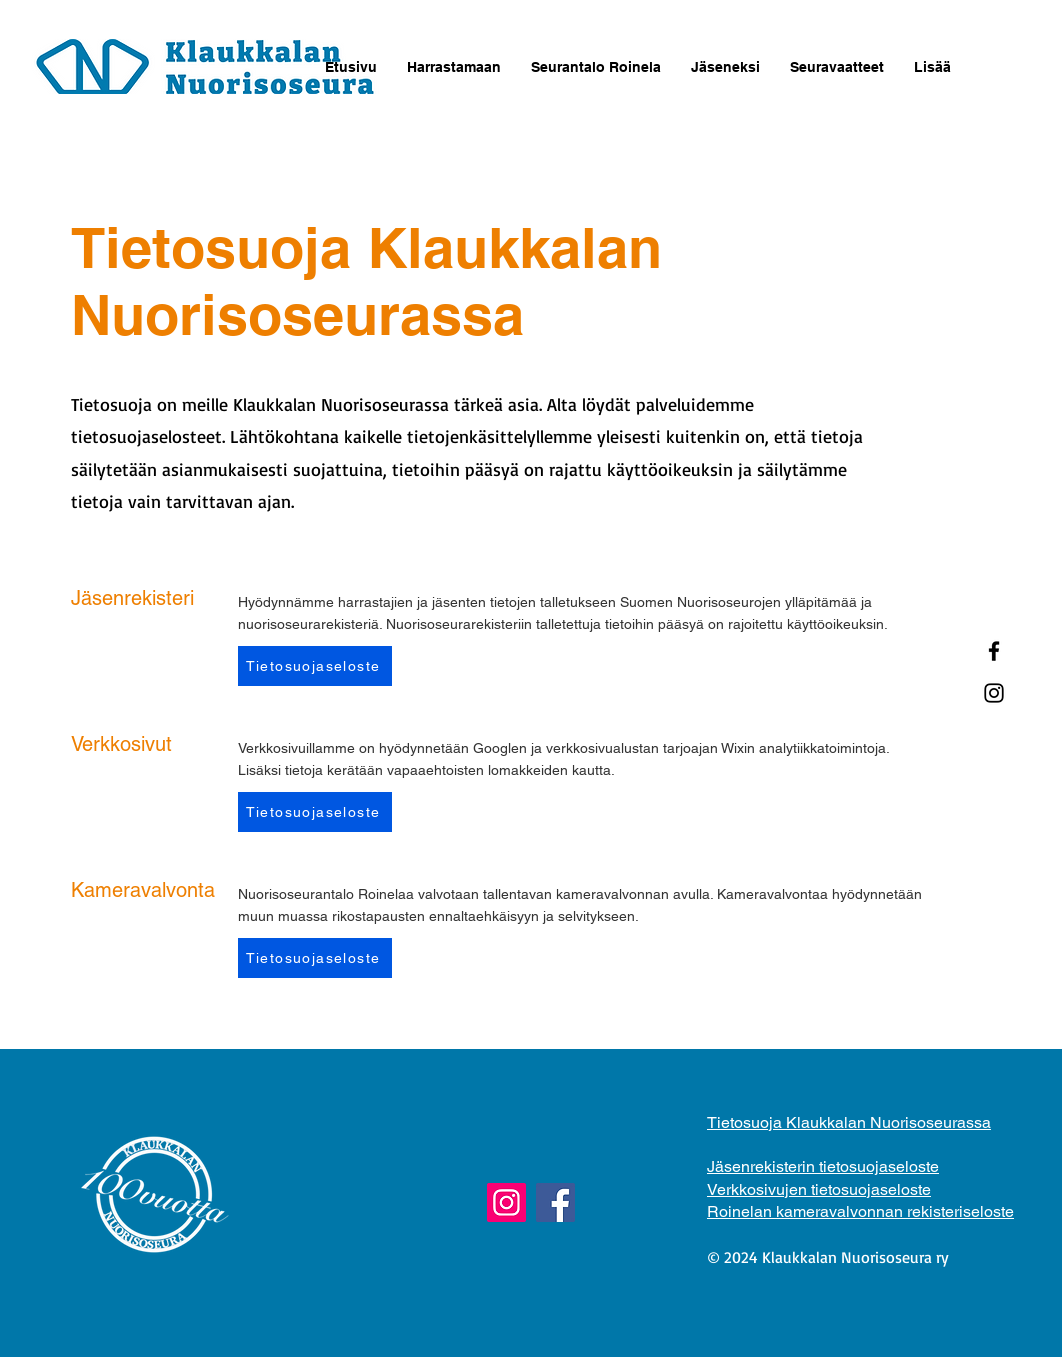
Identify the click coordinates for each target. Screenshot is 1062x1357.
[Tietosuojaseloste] (315, 666)
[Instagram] (994, 693)
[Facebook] (994, 651)
